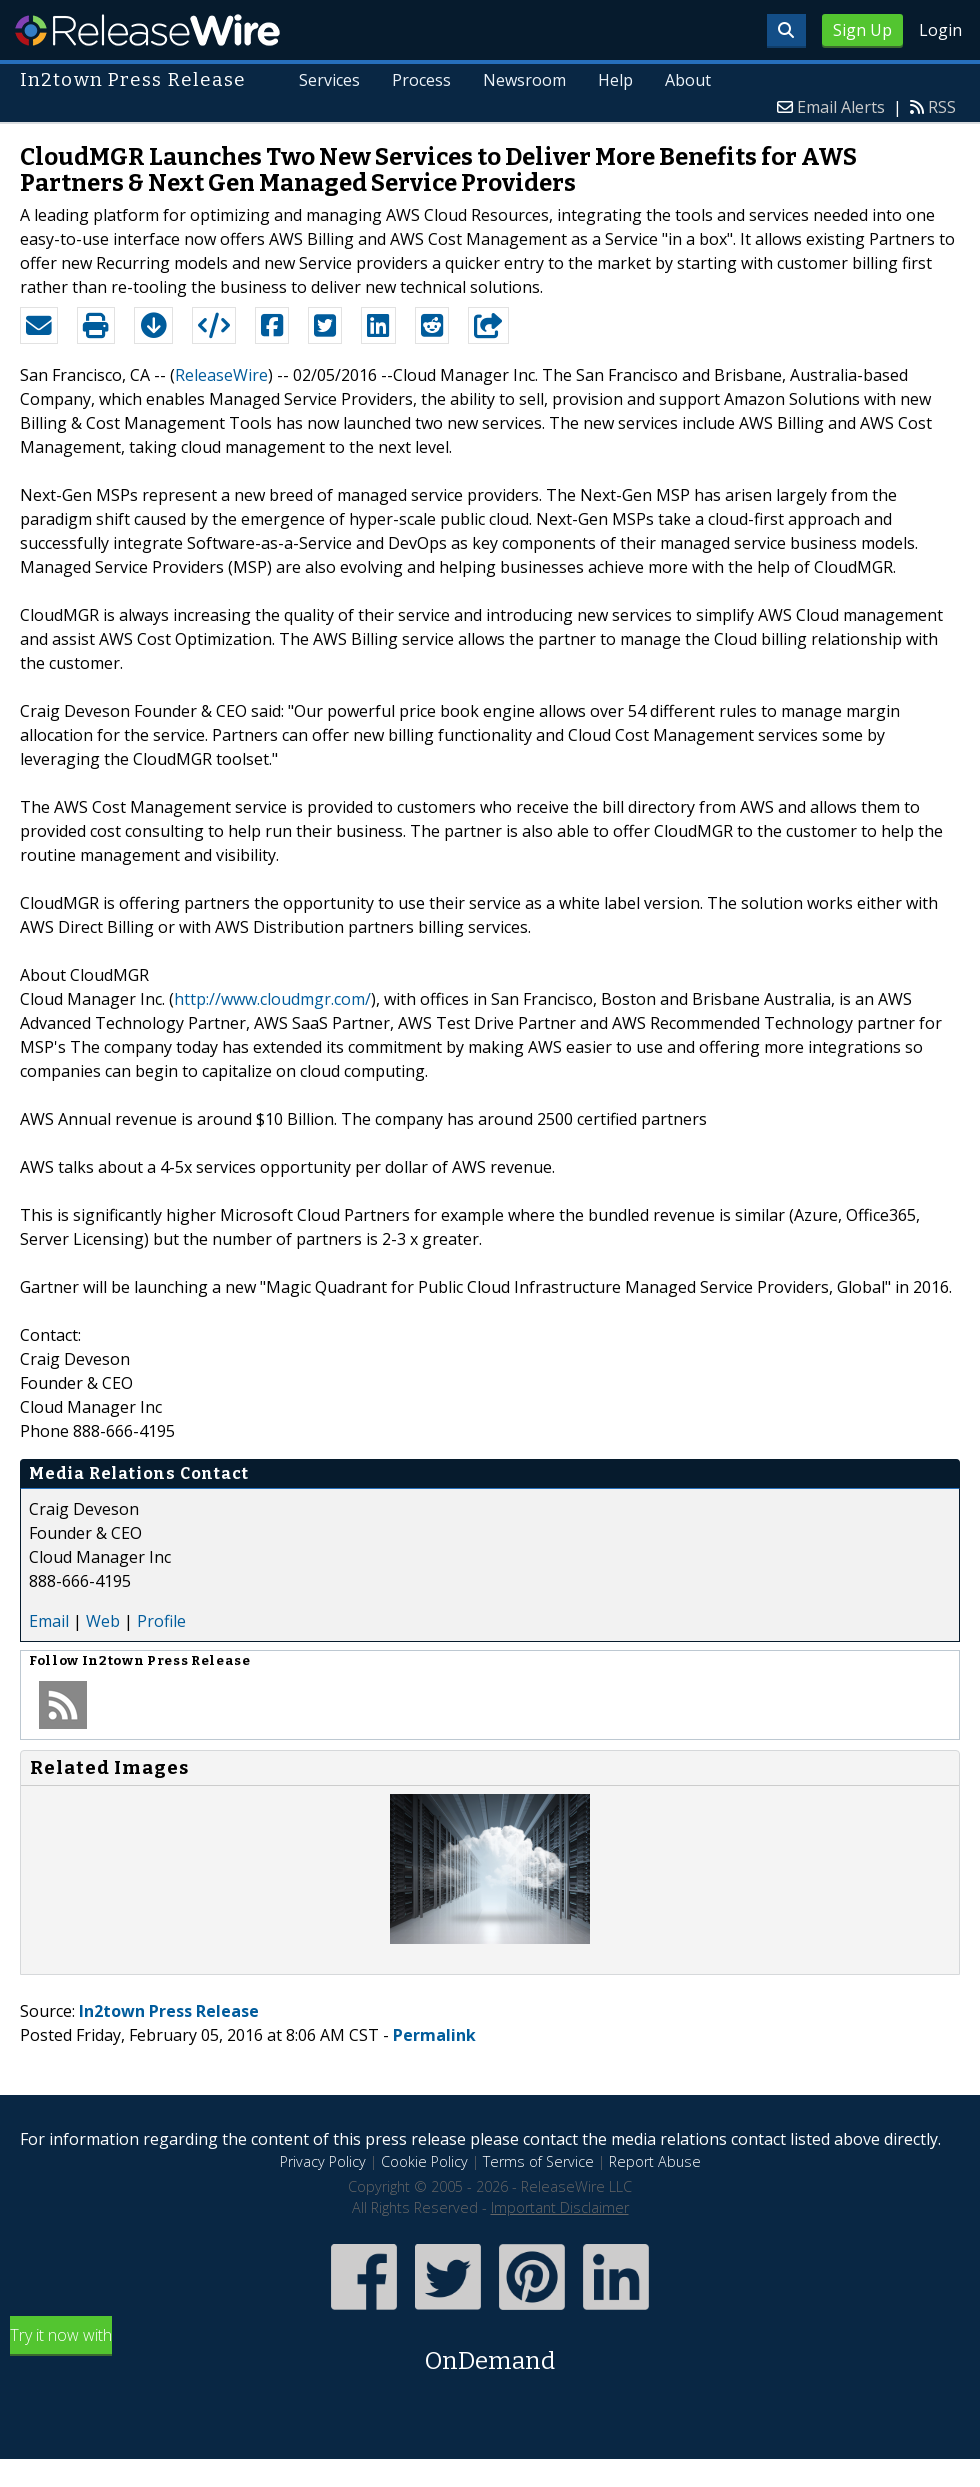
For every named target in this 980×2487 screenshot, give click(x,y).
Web (103, 1621)
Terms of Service (538, 2161)
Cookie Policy (424, 2161)
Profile (161, 1621)
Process (421, 80)
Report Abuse (655, 2161)
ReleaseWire (147, 30)
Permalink (434, 2035)
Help (615, 80)
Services (329, 80)
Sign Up (862, 30)
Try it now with (490, 2351)
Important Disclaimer (560, 2207)
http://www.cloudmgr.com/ (272, 999)
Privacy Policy (323, 2161)
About (688, 80)
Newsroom (524, 80)
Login (940, 30)
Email (49, 1621)
